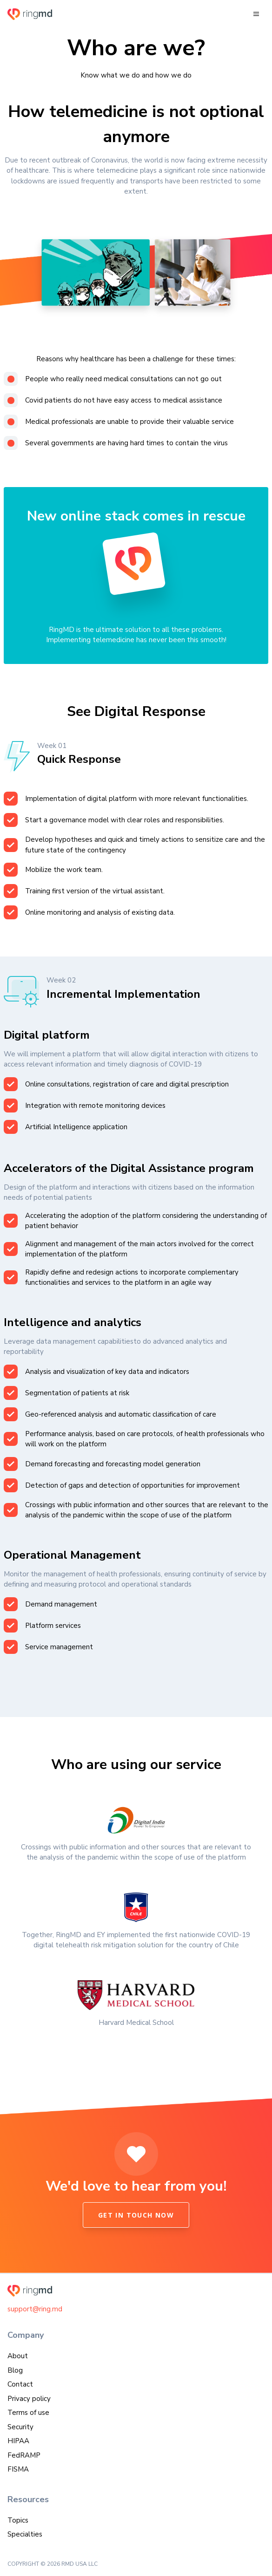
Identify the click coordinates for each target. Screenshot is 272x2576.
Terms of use (28, 2412)
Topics (17, 2520)
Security (20, 2427)
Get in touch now (136, 2215)
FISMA (18, 2469)
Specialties (24, 2534)
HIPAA (18, 2441)
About (17, 2356)
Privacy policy (29, 2398)
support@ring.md (34, 2309)
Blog (15, 2370)
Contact (20, 2384)
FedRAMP (23, 2455)
